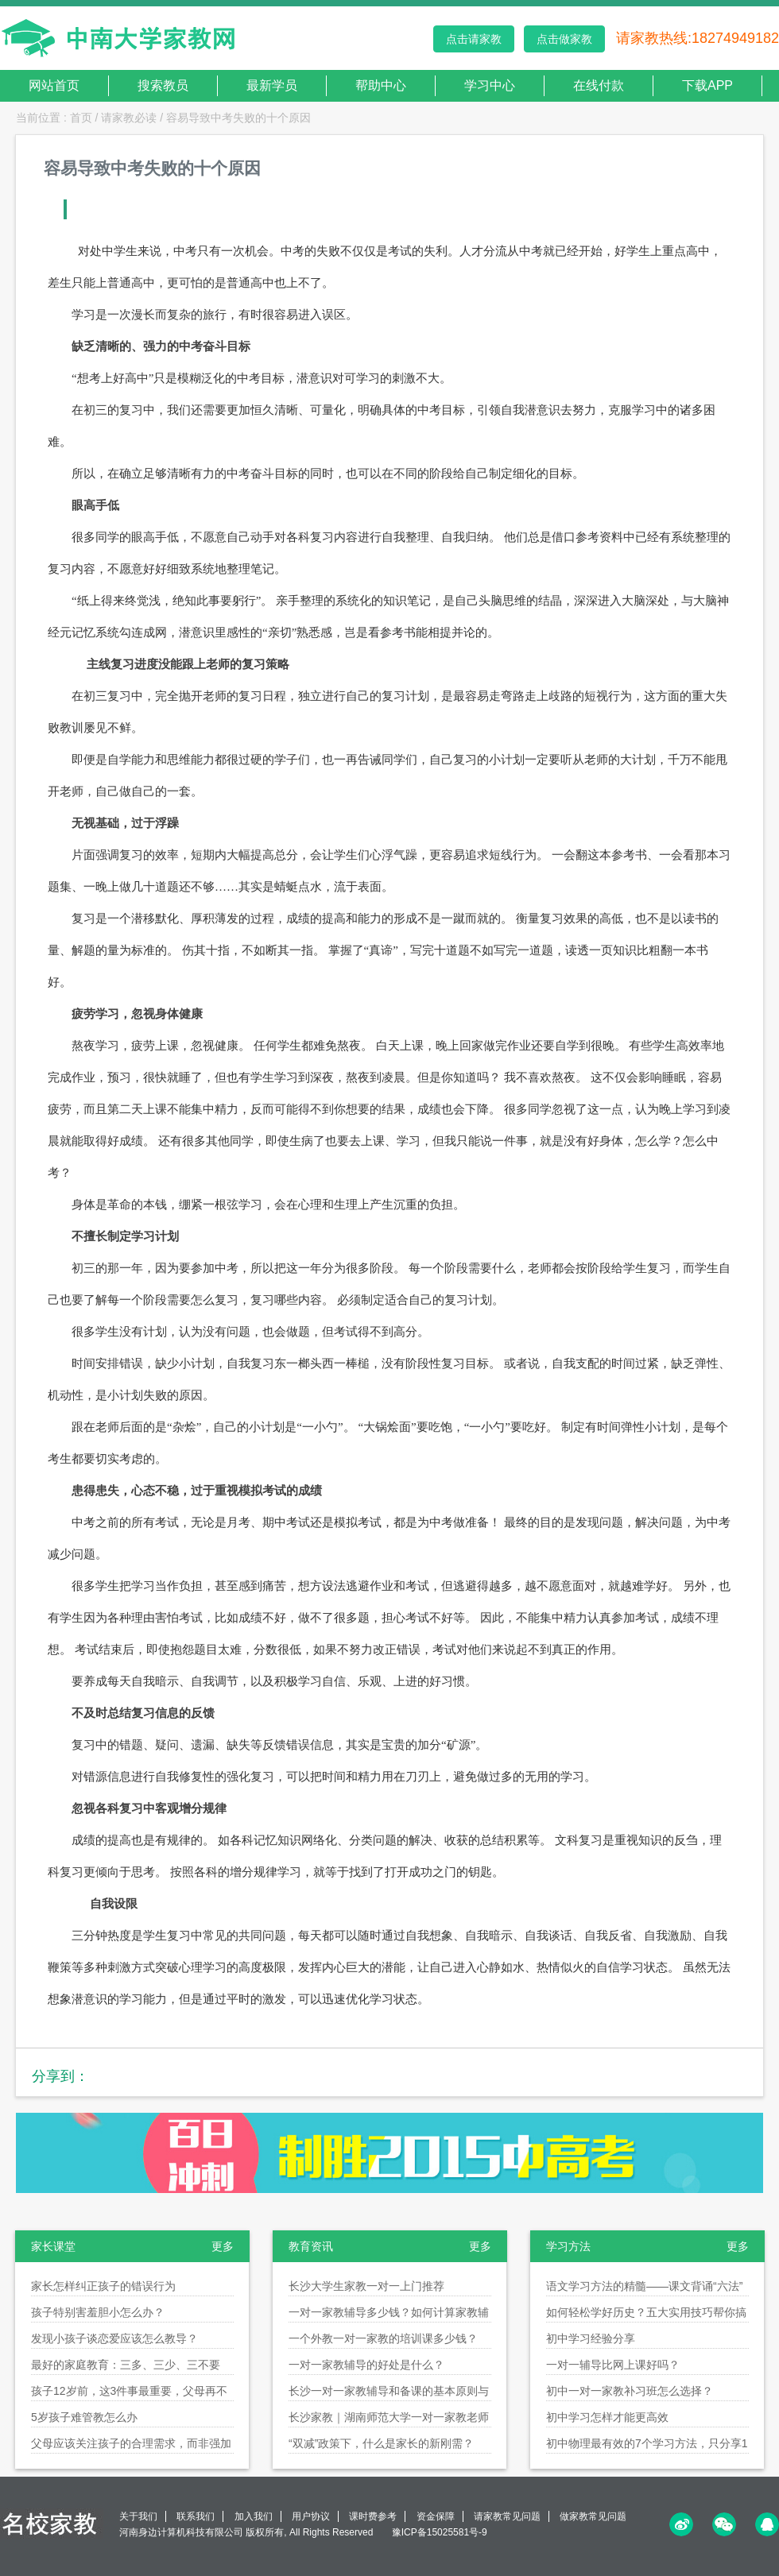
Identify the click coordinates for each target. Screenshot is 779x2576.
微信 (724, 2524)
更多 (222, 2246)
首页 (81, 117)
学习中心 (489, 85)
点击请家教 (474, 39)
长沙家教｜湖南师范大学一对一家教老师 (389, 2417)
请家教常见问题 (507, 2516)
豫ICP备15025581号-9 (439, 2532)
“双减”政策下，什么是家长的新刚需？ (381, 2443)
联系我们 (195, 2516)
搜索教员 (163, 85)
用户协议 (311, 2516)
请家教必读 (129, 117)
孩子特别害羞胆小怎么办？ (98, 2312)
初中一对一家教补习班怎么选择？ (629, 2391)
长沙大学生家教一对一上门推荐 (366, 2286)
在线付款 (598, 85)
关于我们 (138, 2516)
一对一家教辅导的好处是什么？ (366, 2364)
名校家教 (51, 2523)
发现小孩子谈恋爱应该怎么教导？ (114, 2338)
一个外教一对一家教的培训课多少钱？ (383, 2338)
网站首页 (54, 85)
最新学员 (271, 85)
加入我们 (253, 2516)
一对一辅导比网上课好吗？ (613, 2364)
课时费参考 (373, 2516)
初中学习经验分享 (590, 2338)
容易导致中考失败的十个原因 (238, 117)
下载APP (707, 85)
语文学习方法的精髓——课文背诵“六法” (644, 2286)
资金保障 (436, 2516)
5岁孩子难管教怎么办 (84, 2417)
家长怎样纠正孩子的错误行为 (103, 2286)
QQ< (767, 2524)
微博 (681, 2524)
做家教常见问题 (593, 2516)
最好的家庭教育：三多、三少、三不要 (125, 2364)
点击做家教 (564, 39)
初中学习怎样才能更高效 (607, 2417)
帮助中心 (380, 85)
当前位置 (38, 117)
